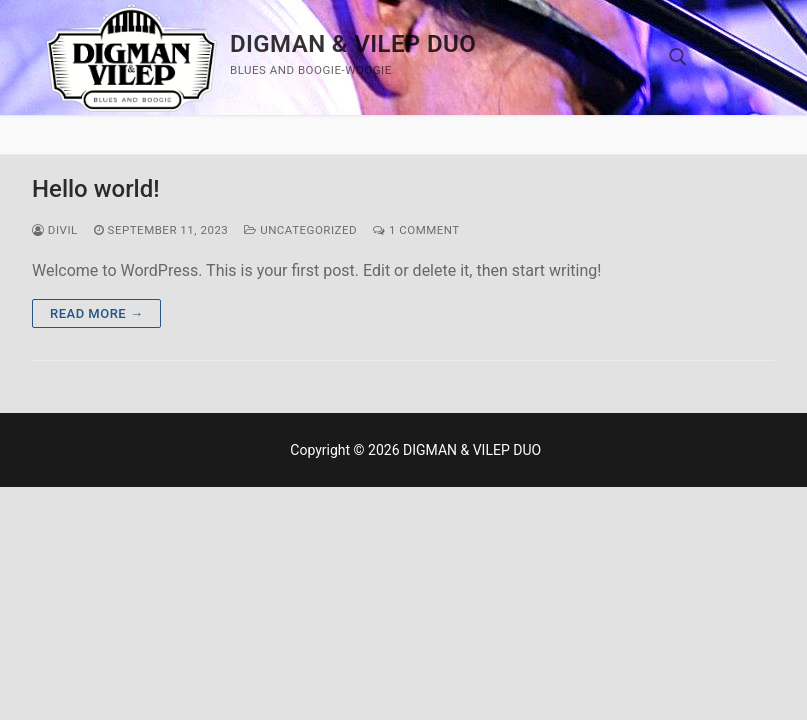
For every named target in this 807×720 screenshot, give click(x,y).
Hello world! (96, 189)
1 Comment (416, 230)
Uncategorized (300, 230)
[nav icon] (735, 58)
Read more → (96, 313)
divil (55, 230)
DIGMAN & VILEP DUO (353, 44)
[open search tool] (678, 57)
